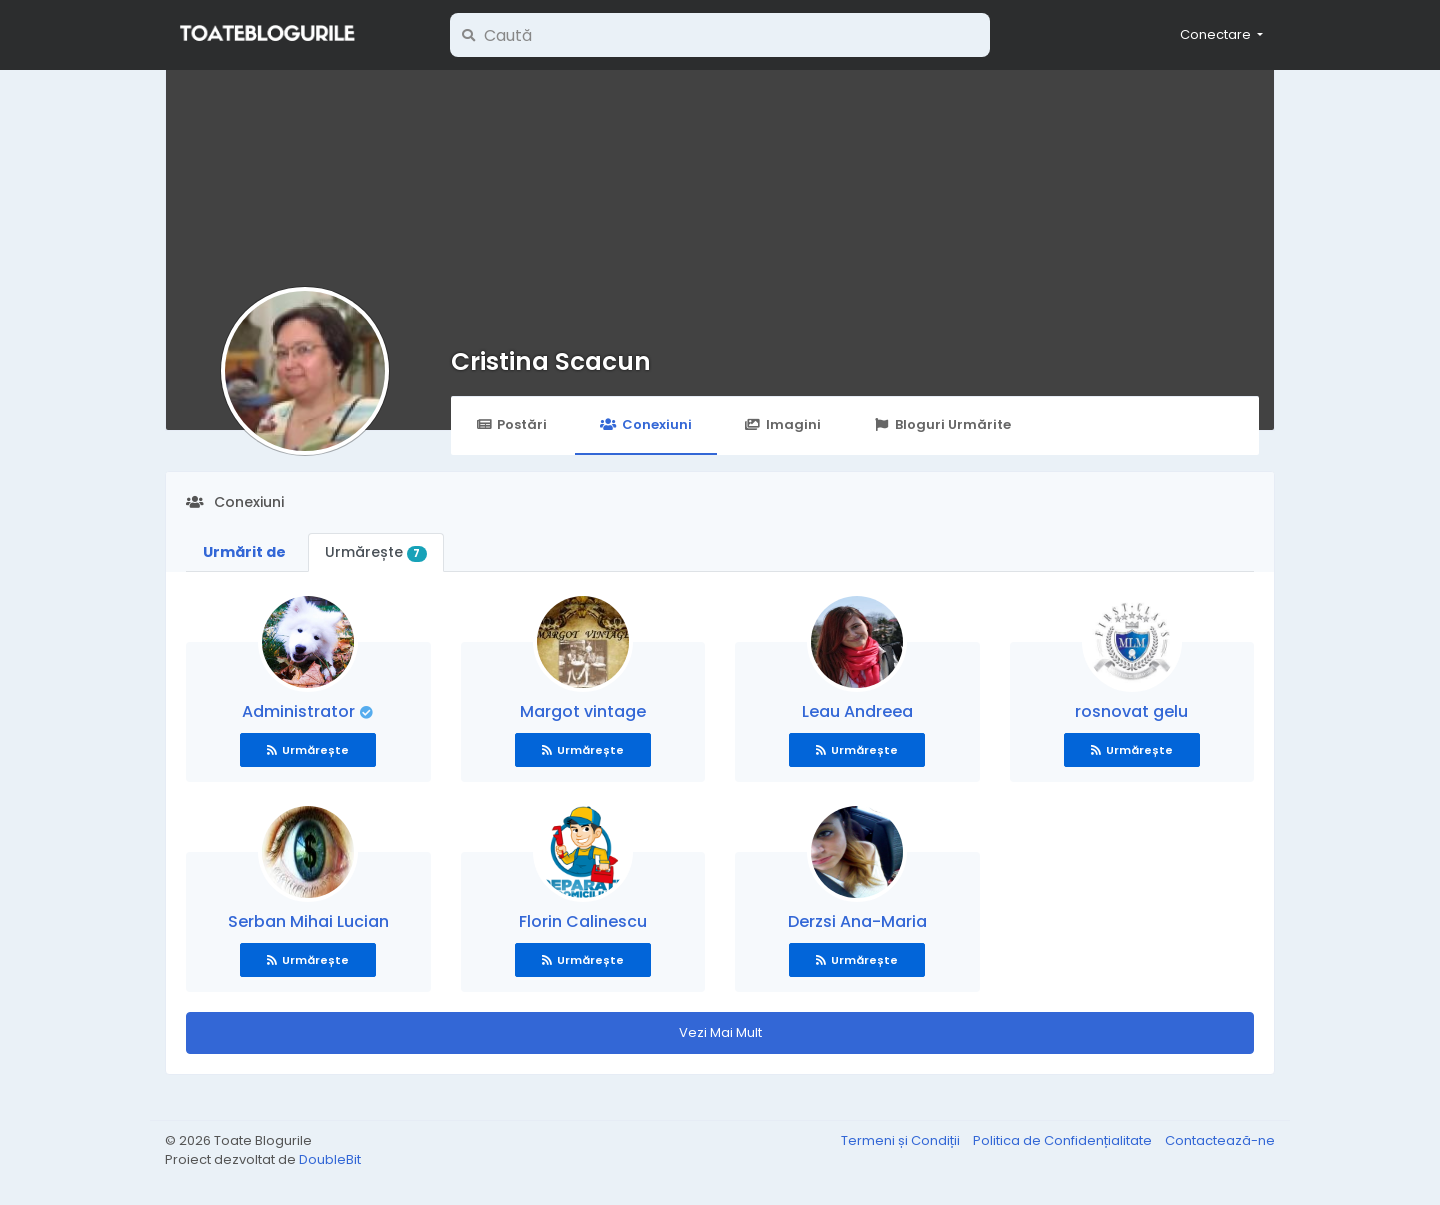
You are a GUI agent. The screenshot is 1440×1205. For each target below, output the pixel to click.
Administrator (300, 711)
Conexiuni (645, 424)
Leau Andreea (857, 711)
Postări (511, 424)
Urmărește (376, 552)
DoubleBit (330, 1159)
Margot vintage (583, 711)
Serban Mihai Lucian (308, 921)
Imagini (783, 424)
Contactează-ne (1220, 1140)
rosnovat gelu (1131, 711)
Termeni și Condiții (902, 1140)
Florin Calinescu (583, 921)
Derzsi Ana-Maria (857, 921)
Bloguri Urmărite (942, 424)
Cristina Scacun (551, 361)
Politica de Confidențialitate (1064, 1140)
